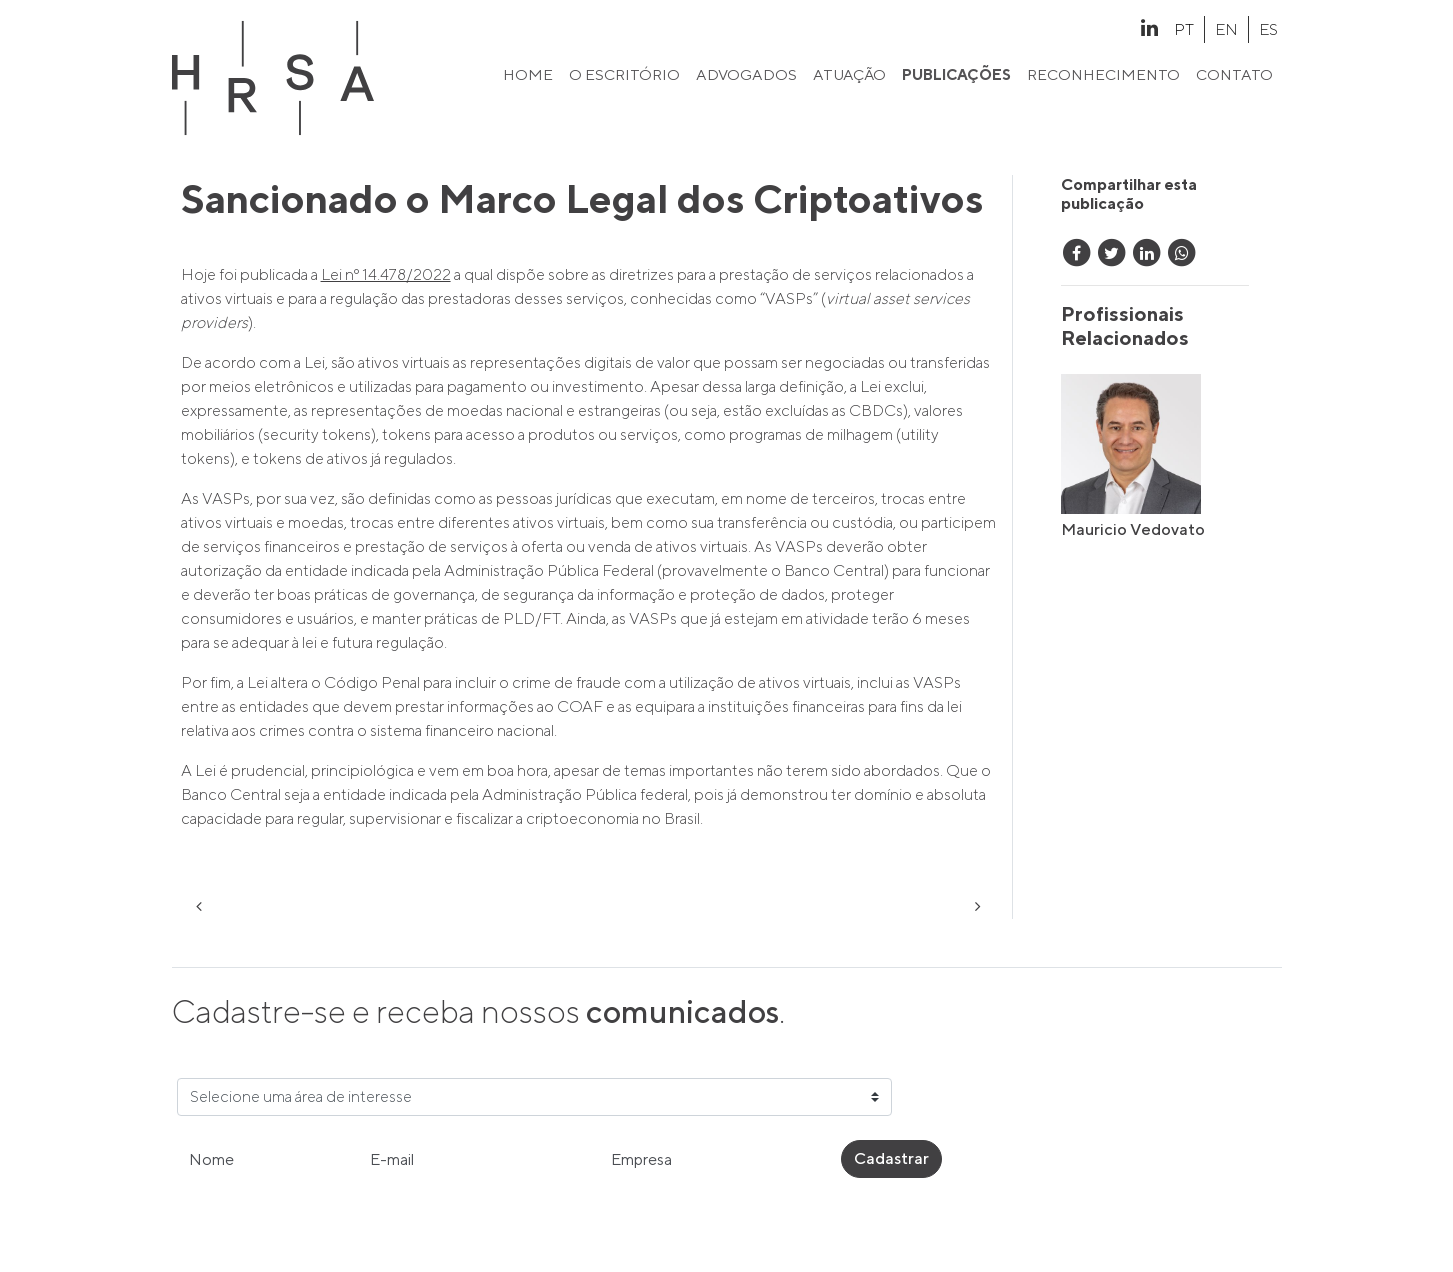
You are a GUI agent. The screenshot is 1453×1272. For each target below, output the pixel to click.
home (528, 74)
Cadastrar (891, 1158)
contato (1234, 74)
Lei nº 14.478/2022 (386, 274)
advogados (746, 74)
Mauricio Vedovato (1133, 529)
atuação (849, 74)
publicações (956, 74)
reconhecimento (1103, 74)
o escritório (624, 74)
